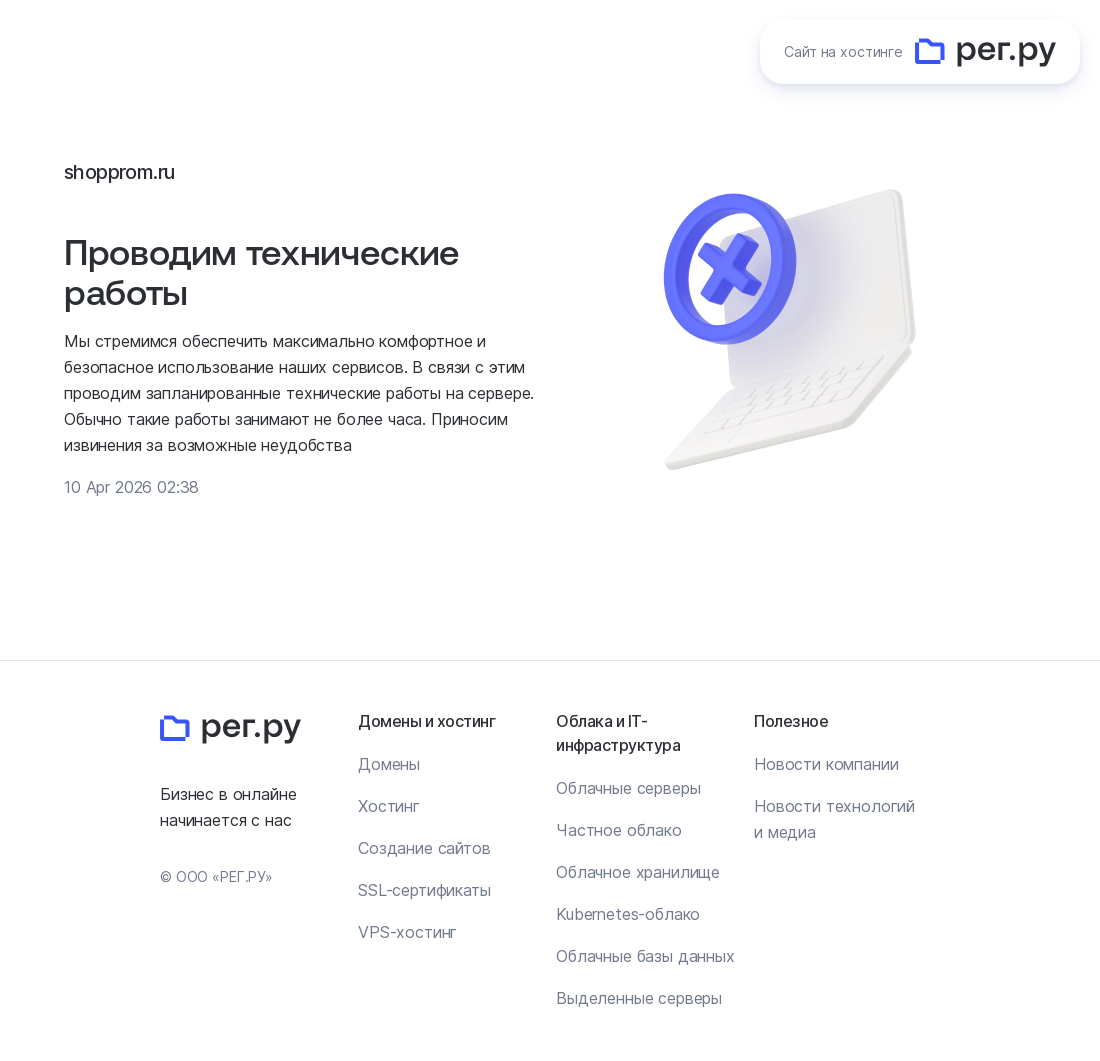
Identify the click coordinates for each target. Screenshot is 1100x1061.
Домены (389, 764)
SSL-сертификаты (424, 890)
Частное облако (619, 830)
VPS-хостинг (407, 932)
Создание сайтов (424, 848)
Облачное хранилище (638, 872)
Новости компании (826, 764)
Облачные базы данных (645, 956)
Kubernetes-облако (628, 914)
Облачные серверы (628, 788)
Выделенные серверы (639, 998)
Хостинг (389, 806)
